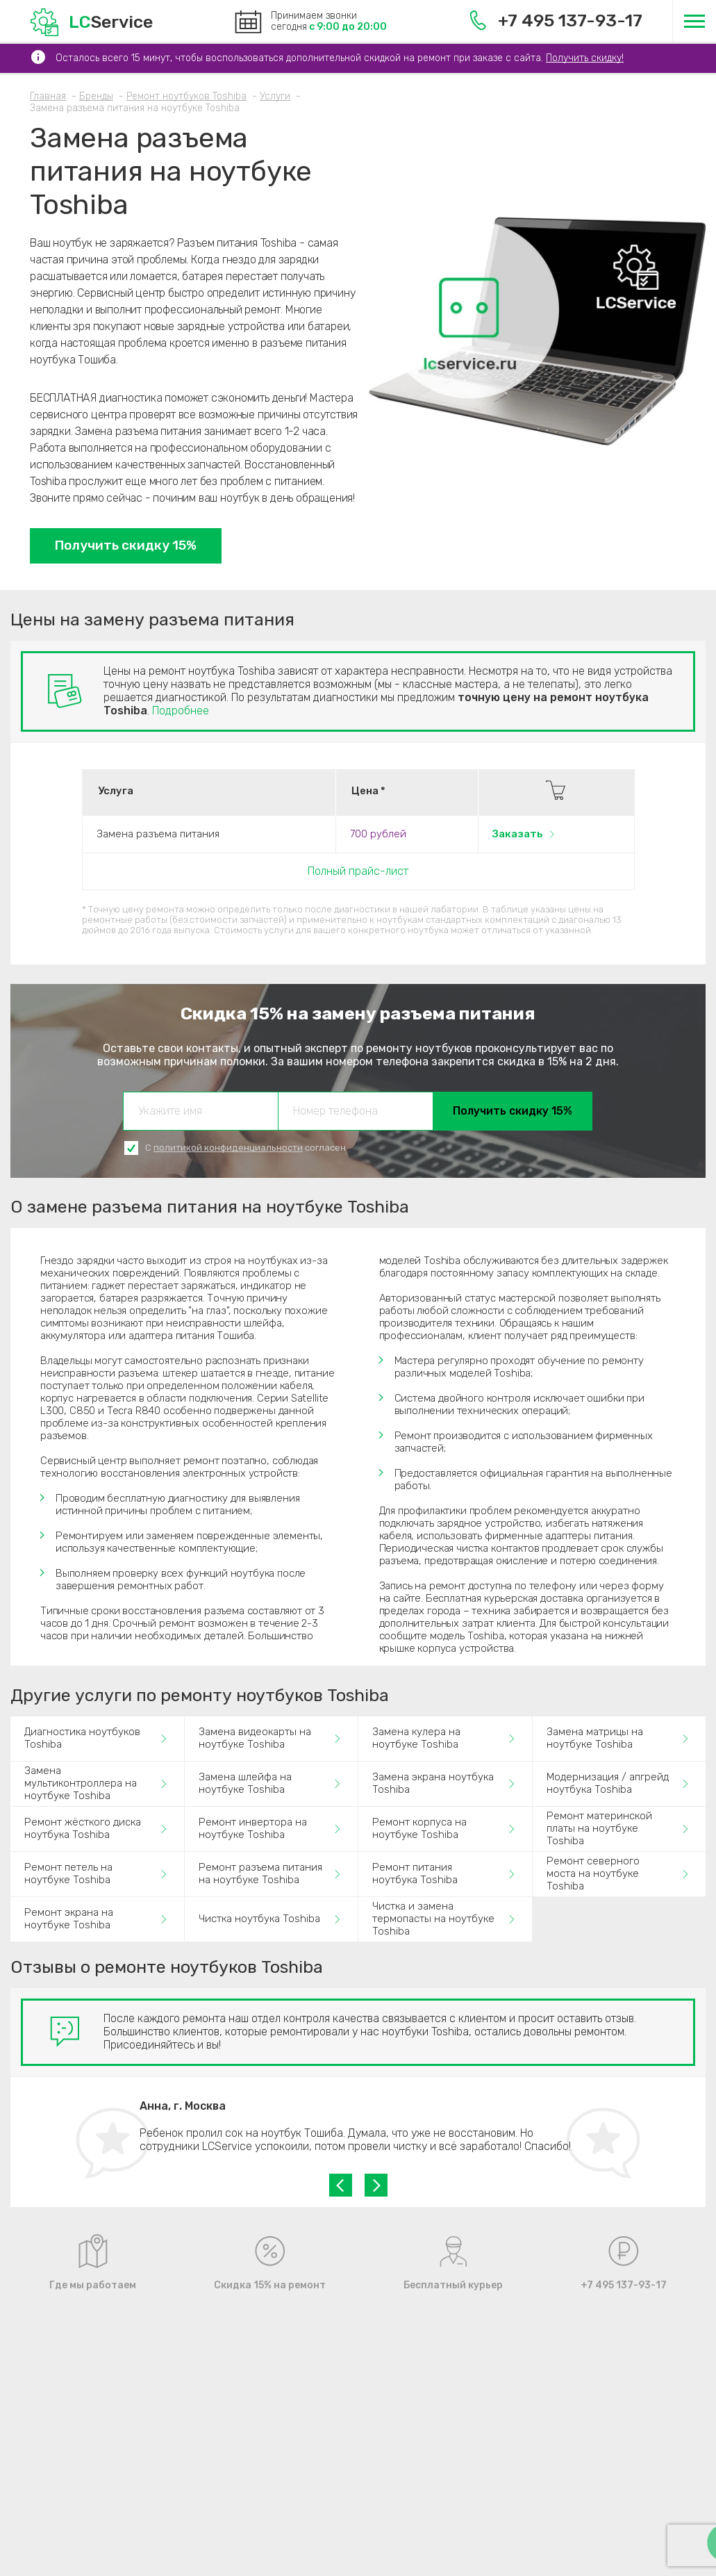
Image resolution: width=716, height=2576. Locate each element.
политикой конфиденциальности (228, 1147)
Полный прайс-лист (358, 871)
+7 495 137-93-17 (555, 20)
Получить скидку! (585, 58)
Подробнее (180, 710)
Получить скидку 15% (126, 545)
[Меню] (694, 21)
